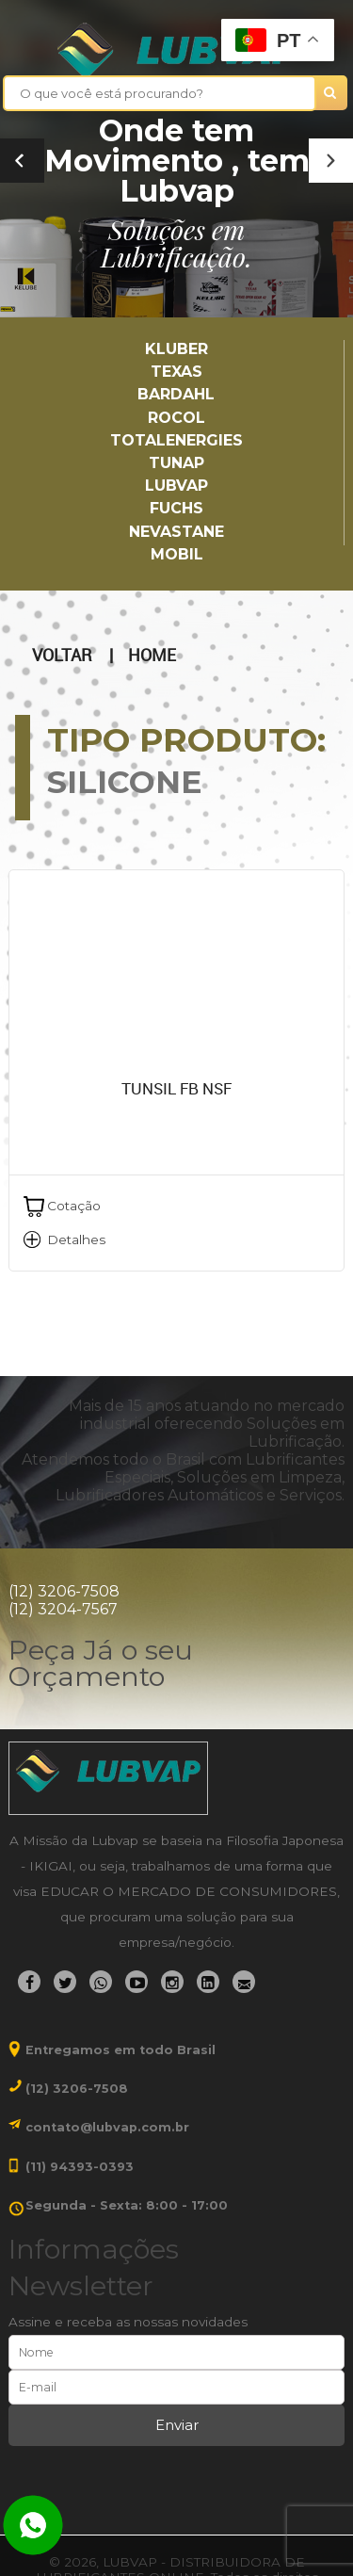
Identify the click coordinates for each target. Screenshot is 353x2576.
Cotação (74, 1205)
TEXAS (176, 372)
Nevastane (176, 532)
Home (152, 655)
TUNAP (176, 463)
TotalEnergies (176, 440)
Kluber (176, 349)
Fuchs (176, 508)
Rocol (176, 418)
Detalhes (76, 1239)
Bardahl (176, 394)
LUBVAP (176, 485)
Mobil (177, 554)
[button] (331, 160)
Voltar (61, 655)
